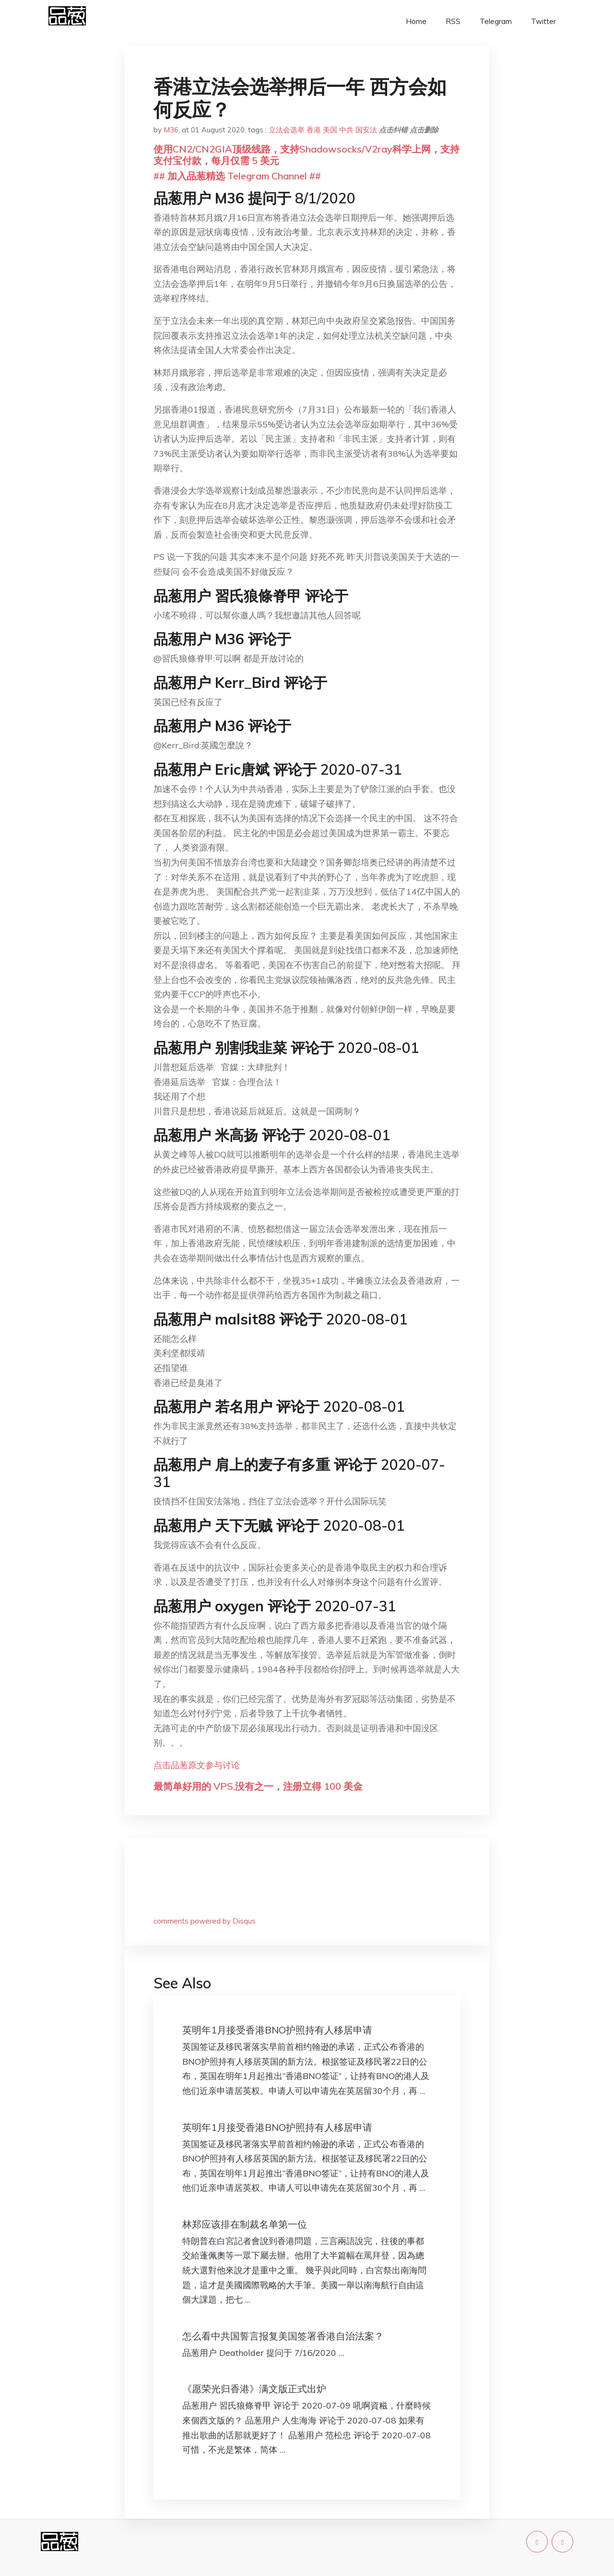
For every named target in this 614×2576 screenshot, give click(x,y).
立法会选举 (287, 129)
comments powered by (205, 1921)
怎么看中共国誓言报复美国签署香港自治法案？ (283, 2336)
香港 (314, 129)
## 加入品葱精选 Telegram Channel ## (237, 176)
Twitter (543, 21)
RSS (453, 21)
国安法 (366, 129)
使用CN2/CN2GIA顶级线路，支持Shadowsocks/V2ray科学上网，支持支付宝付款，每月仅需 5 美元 (307, 154)
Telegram (496, 21)
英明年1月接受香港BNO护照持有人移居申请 (277, 2030)
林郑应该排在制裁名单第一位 (244, 2224)
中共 (346, 129)
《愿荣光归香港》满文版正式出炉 (254, 2389)
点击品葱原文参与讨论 (197, 1765)
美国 (330, 129)
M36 (171, 129)
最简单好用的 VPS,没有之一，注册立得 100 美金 (258, 1786)
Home (416, 21)
